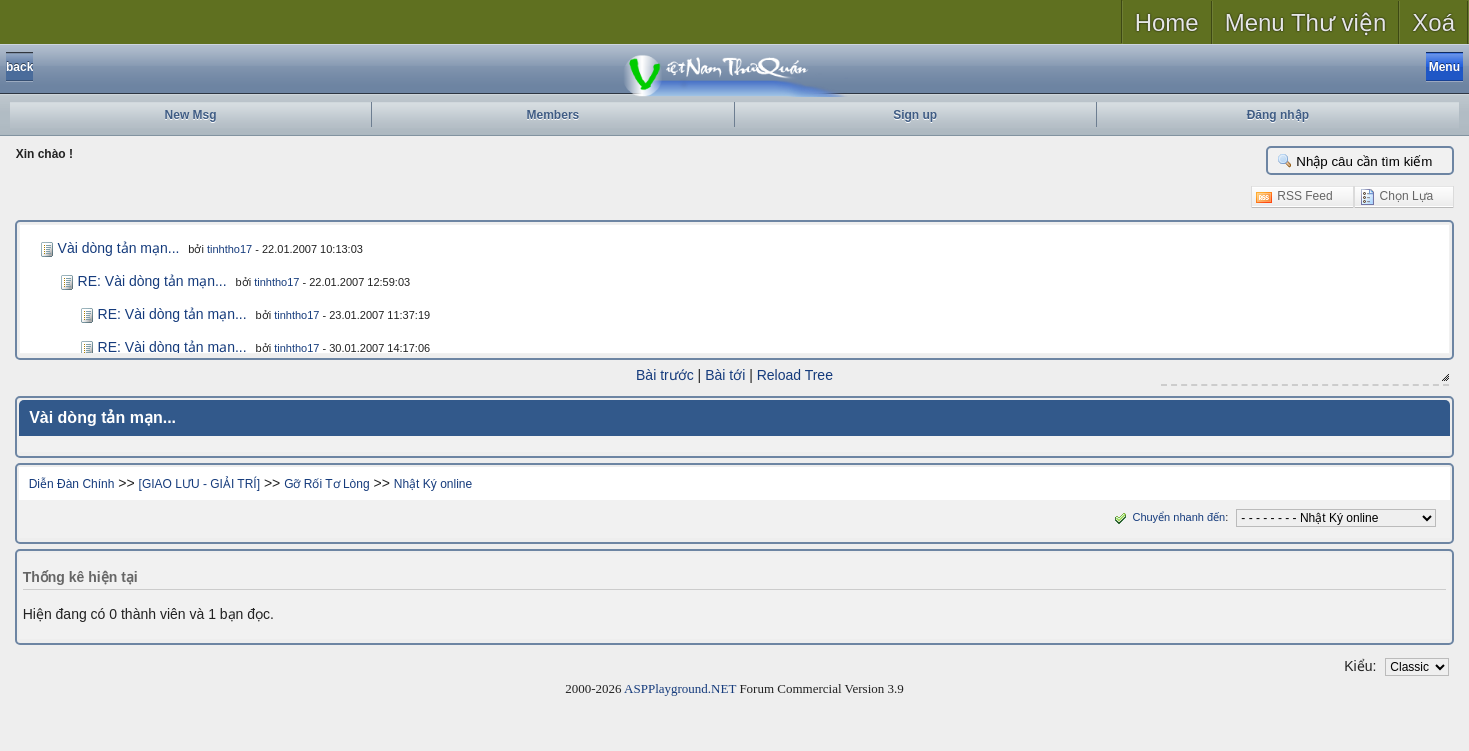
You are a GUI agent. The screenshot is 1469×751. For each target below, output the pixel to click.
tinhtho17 (229, 249)
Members (553, 115)
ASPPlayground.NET (680, 688)
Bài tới (725, 375)
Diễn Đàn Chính (72, 484)
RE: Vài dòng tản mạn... (152, 281)
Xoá (1433, 22)
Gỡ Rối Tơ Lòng (326, 484)
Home (1167, 22)
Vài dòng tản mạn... (119, 248)
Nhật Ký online (433, 484)
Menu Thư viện (1306, 22)
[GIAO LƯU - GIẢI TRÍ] (199, 484)
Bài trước (665, 375)
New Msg (191, 115)
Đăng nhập (1278, 115)
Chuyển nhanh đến (1167, 517)
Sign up (915, 115)
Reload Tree (795, 375)
